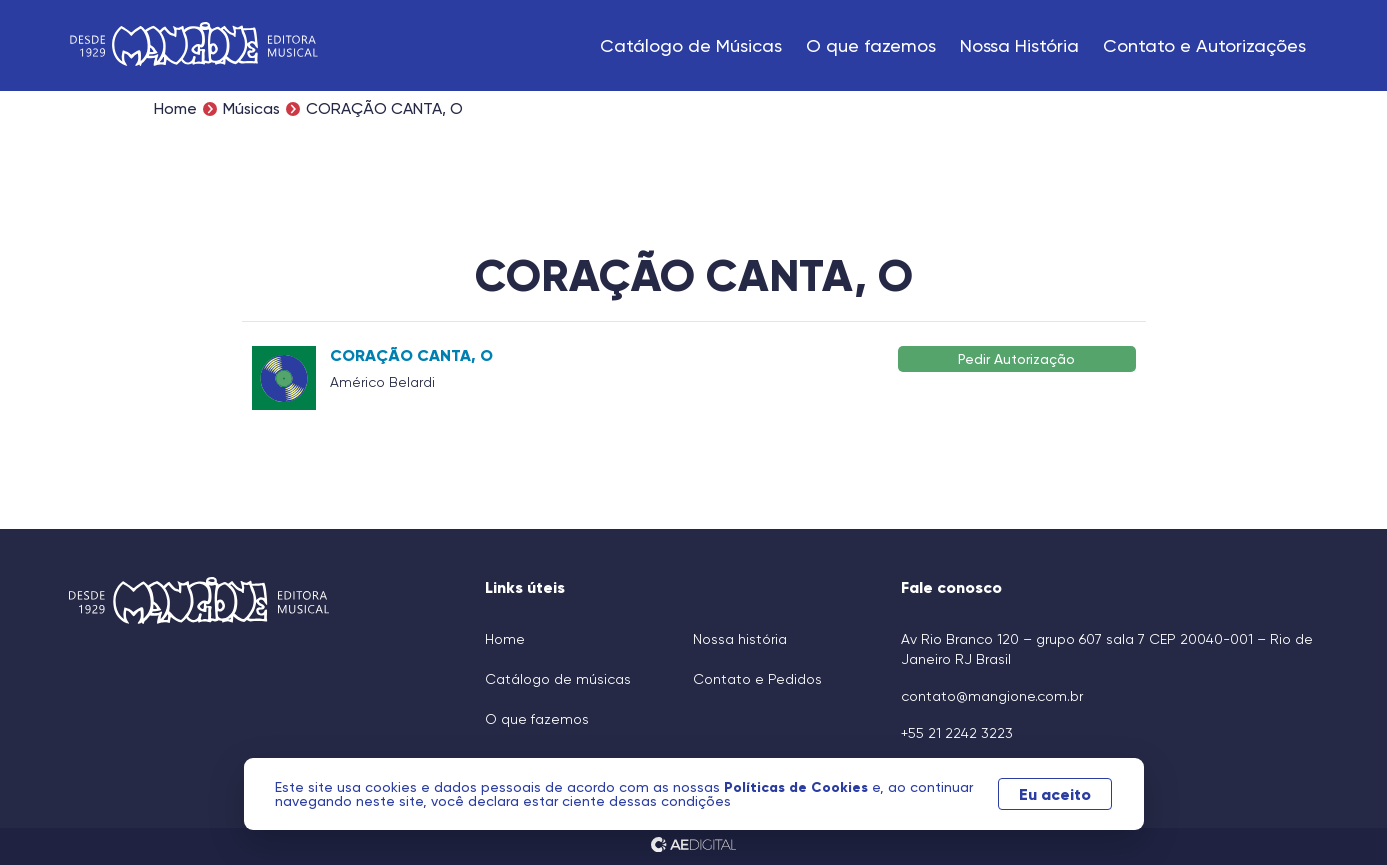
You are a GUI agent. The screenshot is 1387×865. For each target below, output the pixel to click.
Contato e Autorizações (1204, 45)
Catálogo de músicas (558, 679)
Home (175, 109)
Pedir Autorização (1016, 358)
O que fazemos (871, 45)
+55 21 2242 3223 (957, 733)
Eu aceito (1055, 794)
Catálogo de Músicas (691, 45)
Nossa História (1019, 45)
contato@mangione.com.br (992, 696)
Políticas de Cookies (798, 787)
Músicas (251, 109)
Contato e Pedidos (757, 679)
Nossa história (740, 639)
